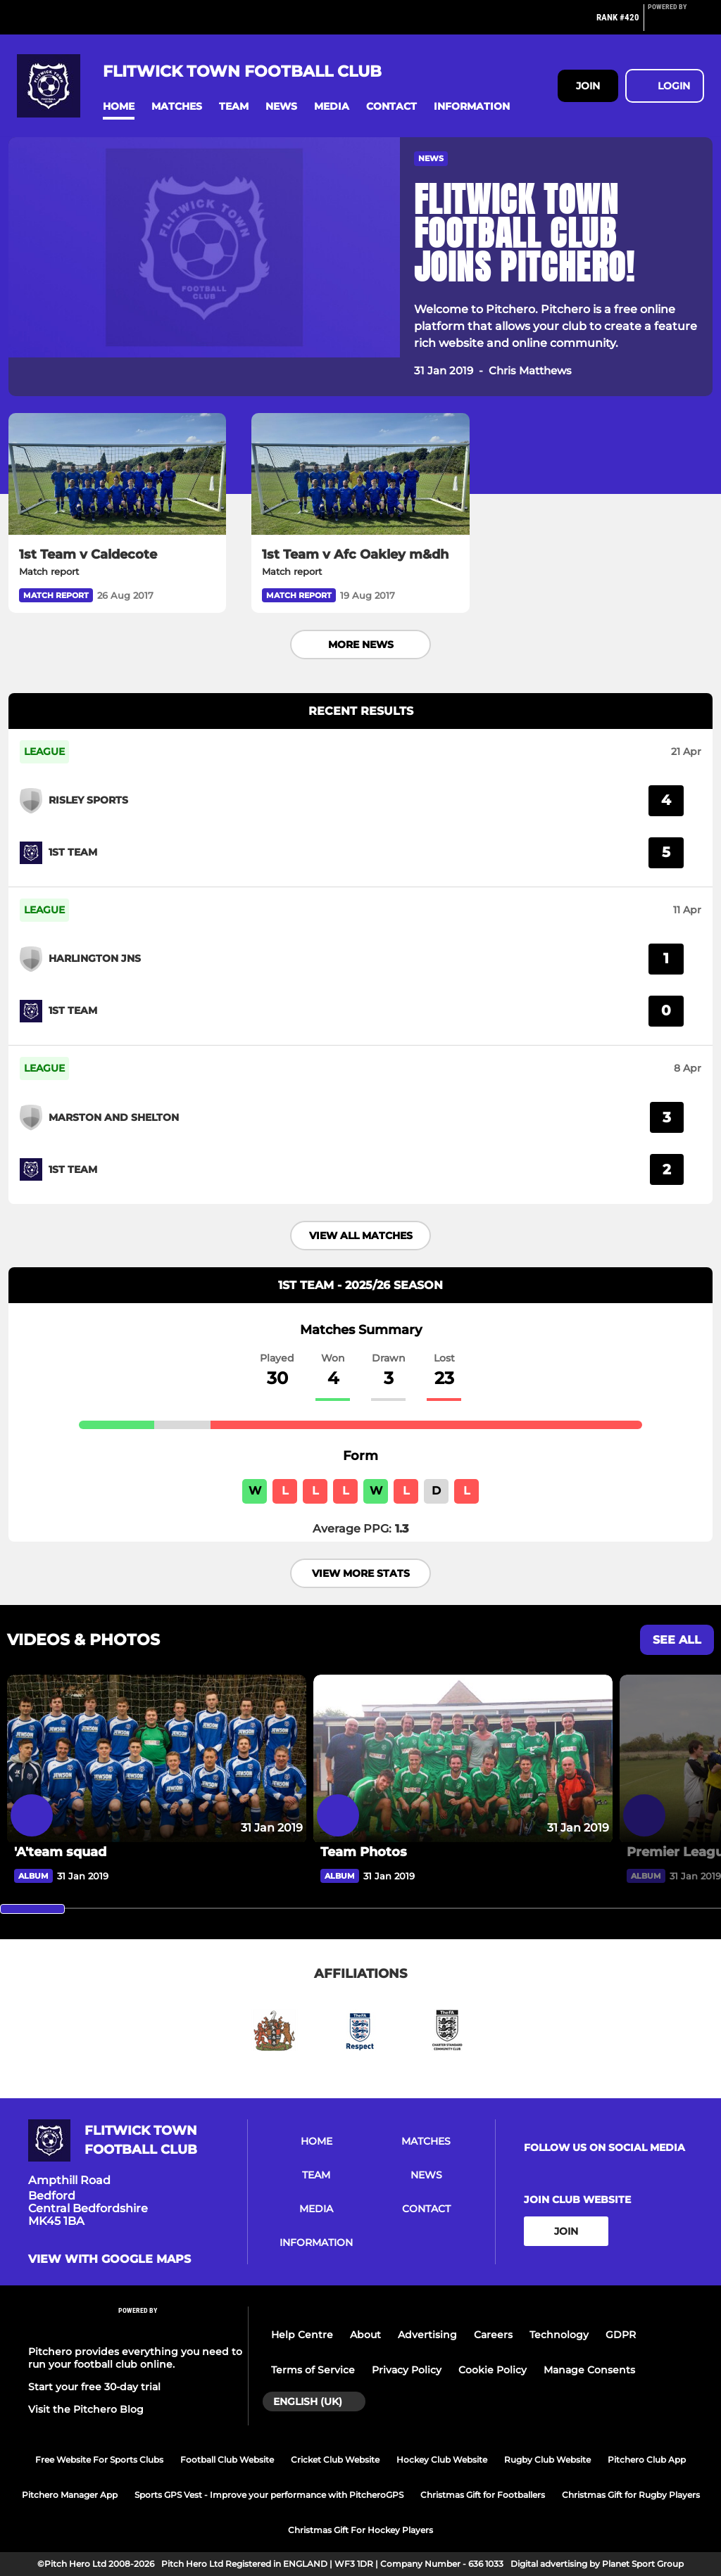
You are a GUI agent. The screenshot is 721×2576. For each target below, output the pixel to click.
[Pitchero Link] (676, 23)
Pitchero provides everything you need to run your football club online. (135, 2358)
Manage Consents (589, 2370)
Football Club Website (227, 2459)
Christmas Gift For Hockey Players (360, 2530)
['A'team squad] (156, 1759)
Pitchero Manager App (70, 2494)
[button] (118, 106)
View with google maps (109, 2259)
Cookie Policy (492, 2370)
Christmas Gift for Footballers (482, 2494)
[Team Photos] (463, 1759)
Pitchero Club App (647, 2459)
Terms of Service (313, 2370)
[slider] (32, 1909)
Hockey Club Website (441, 2459)
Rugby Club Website (547, 2459)
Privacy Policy (406, 2370)
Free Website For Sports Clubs (99, 2459)
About (365, 2334)
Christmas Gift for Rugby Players (631, 2494)
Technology (559, 2334)
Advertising (427, 2334)
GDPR (621, 2334)
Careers (493, 2334)
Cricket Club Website (335, 2459)
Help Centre (302, 2334)
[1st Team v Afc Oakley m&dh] (360, 474)
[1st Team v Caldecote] (117, 474)
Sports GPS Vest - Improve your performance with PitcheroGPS (268, 2494)
